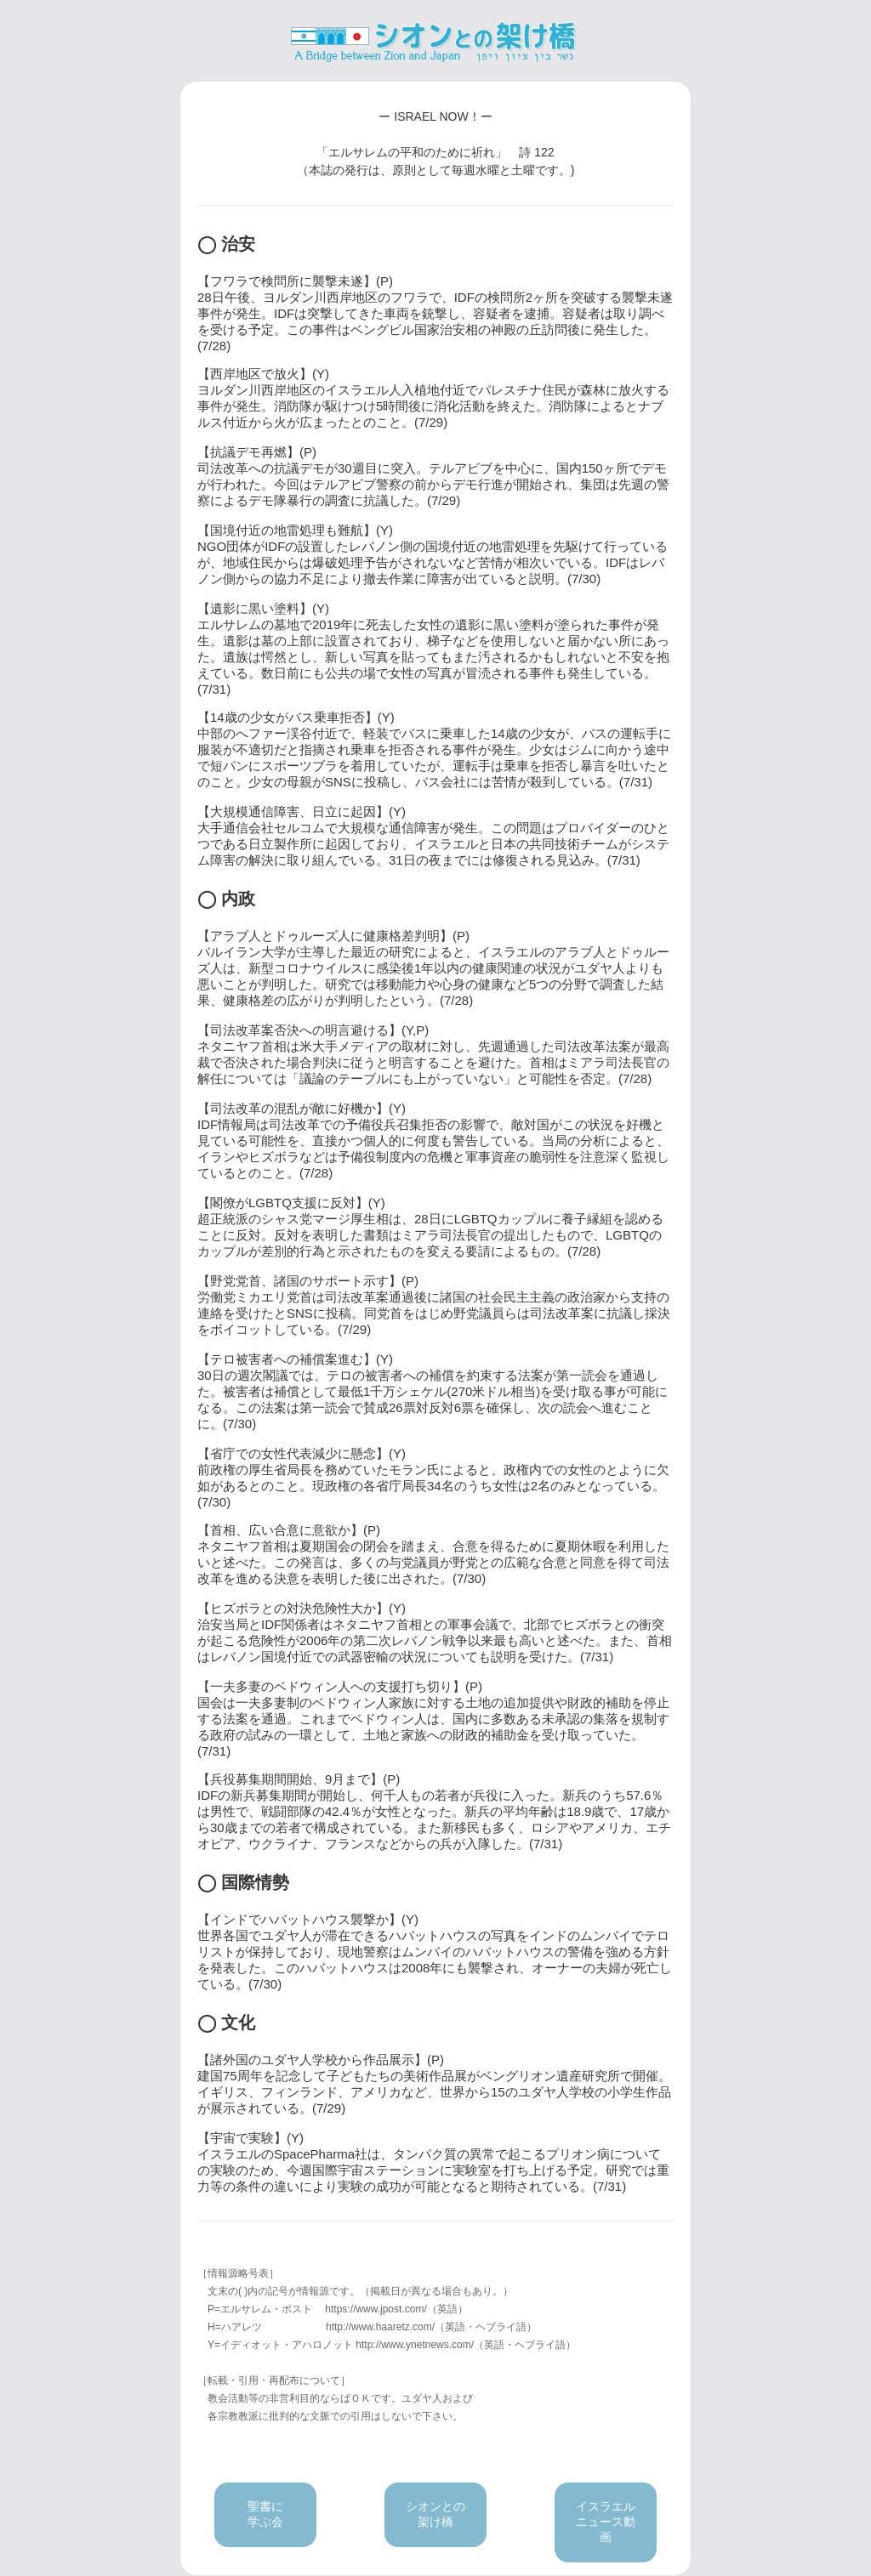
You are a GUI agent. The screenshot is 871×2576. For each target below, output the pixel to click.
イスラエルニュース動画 (605, 2521)
